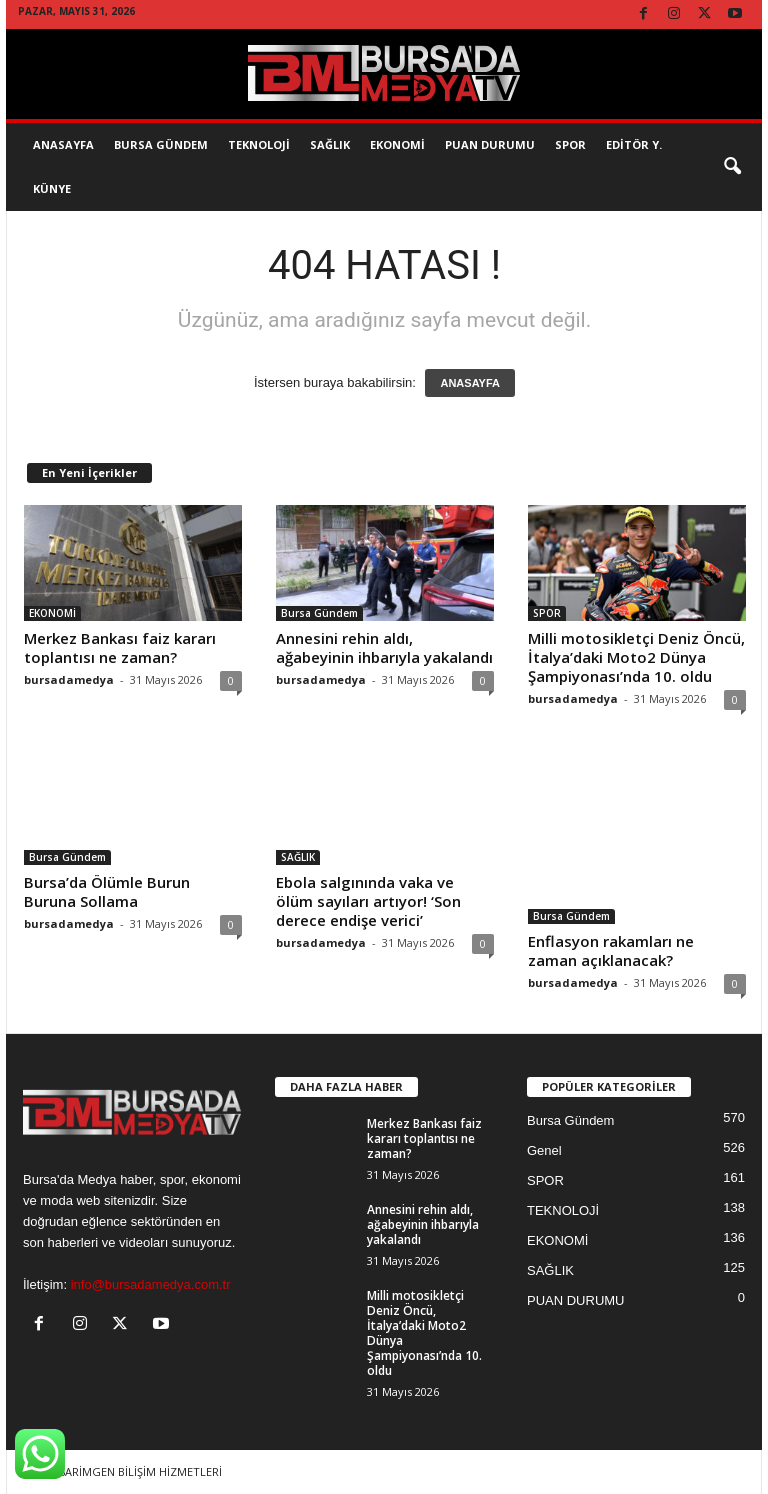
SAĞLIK (330, 144)
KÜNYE (52, 188)
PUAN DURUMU (576, 1300)
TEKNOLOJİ (259, 144)
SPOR (570, 144)
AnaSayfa (63, 144)
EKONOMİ (397, 144)
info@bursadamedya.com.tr (151, 1284)
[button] (732, 167)
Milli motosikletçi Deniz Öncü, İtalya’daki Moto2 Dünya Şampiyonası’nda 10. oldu (636, 657)
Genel (544, 1150)
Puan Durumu (490, 144)
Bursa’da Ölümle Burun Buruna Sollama (107, 891)
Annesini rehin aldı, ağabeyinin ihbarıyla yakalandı (384, 647)
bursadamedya (69, 679)
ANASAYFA (470, 383)
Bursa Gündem (161, 144)
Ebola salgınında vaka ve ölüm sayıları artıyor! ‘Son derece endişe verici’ (368, 901)
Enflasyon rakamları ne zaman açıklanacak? (611, 950)
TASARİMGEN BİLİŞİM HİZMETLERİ (133, 1471)
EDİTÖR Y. (634, 144)
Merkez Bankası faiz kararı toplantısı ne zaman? (120, 647)
